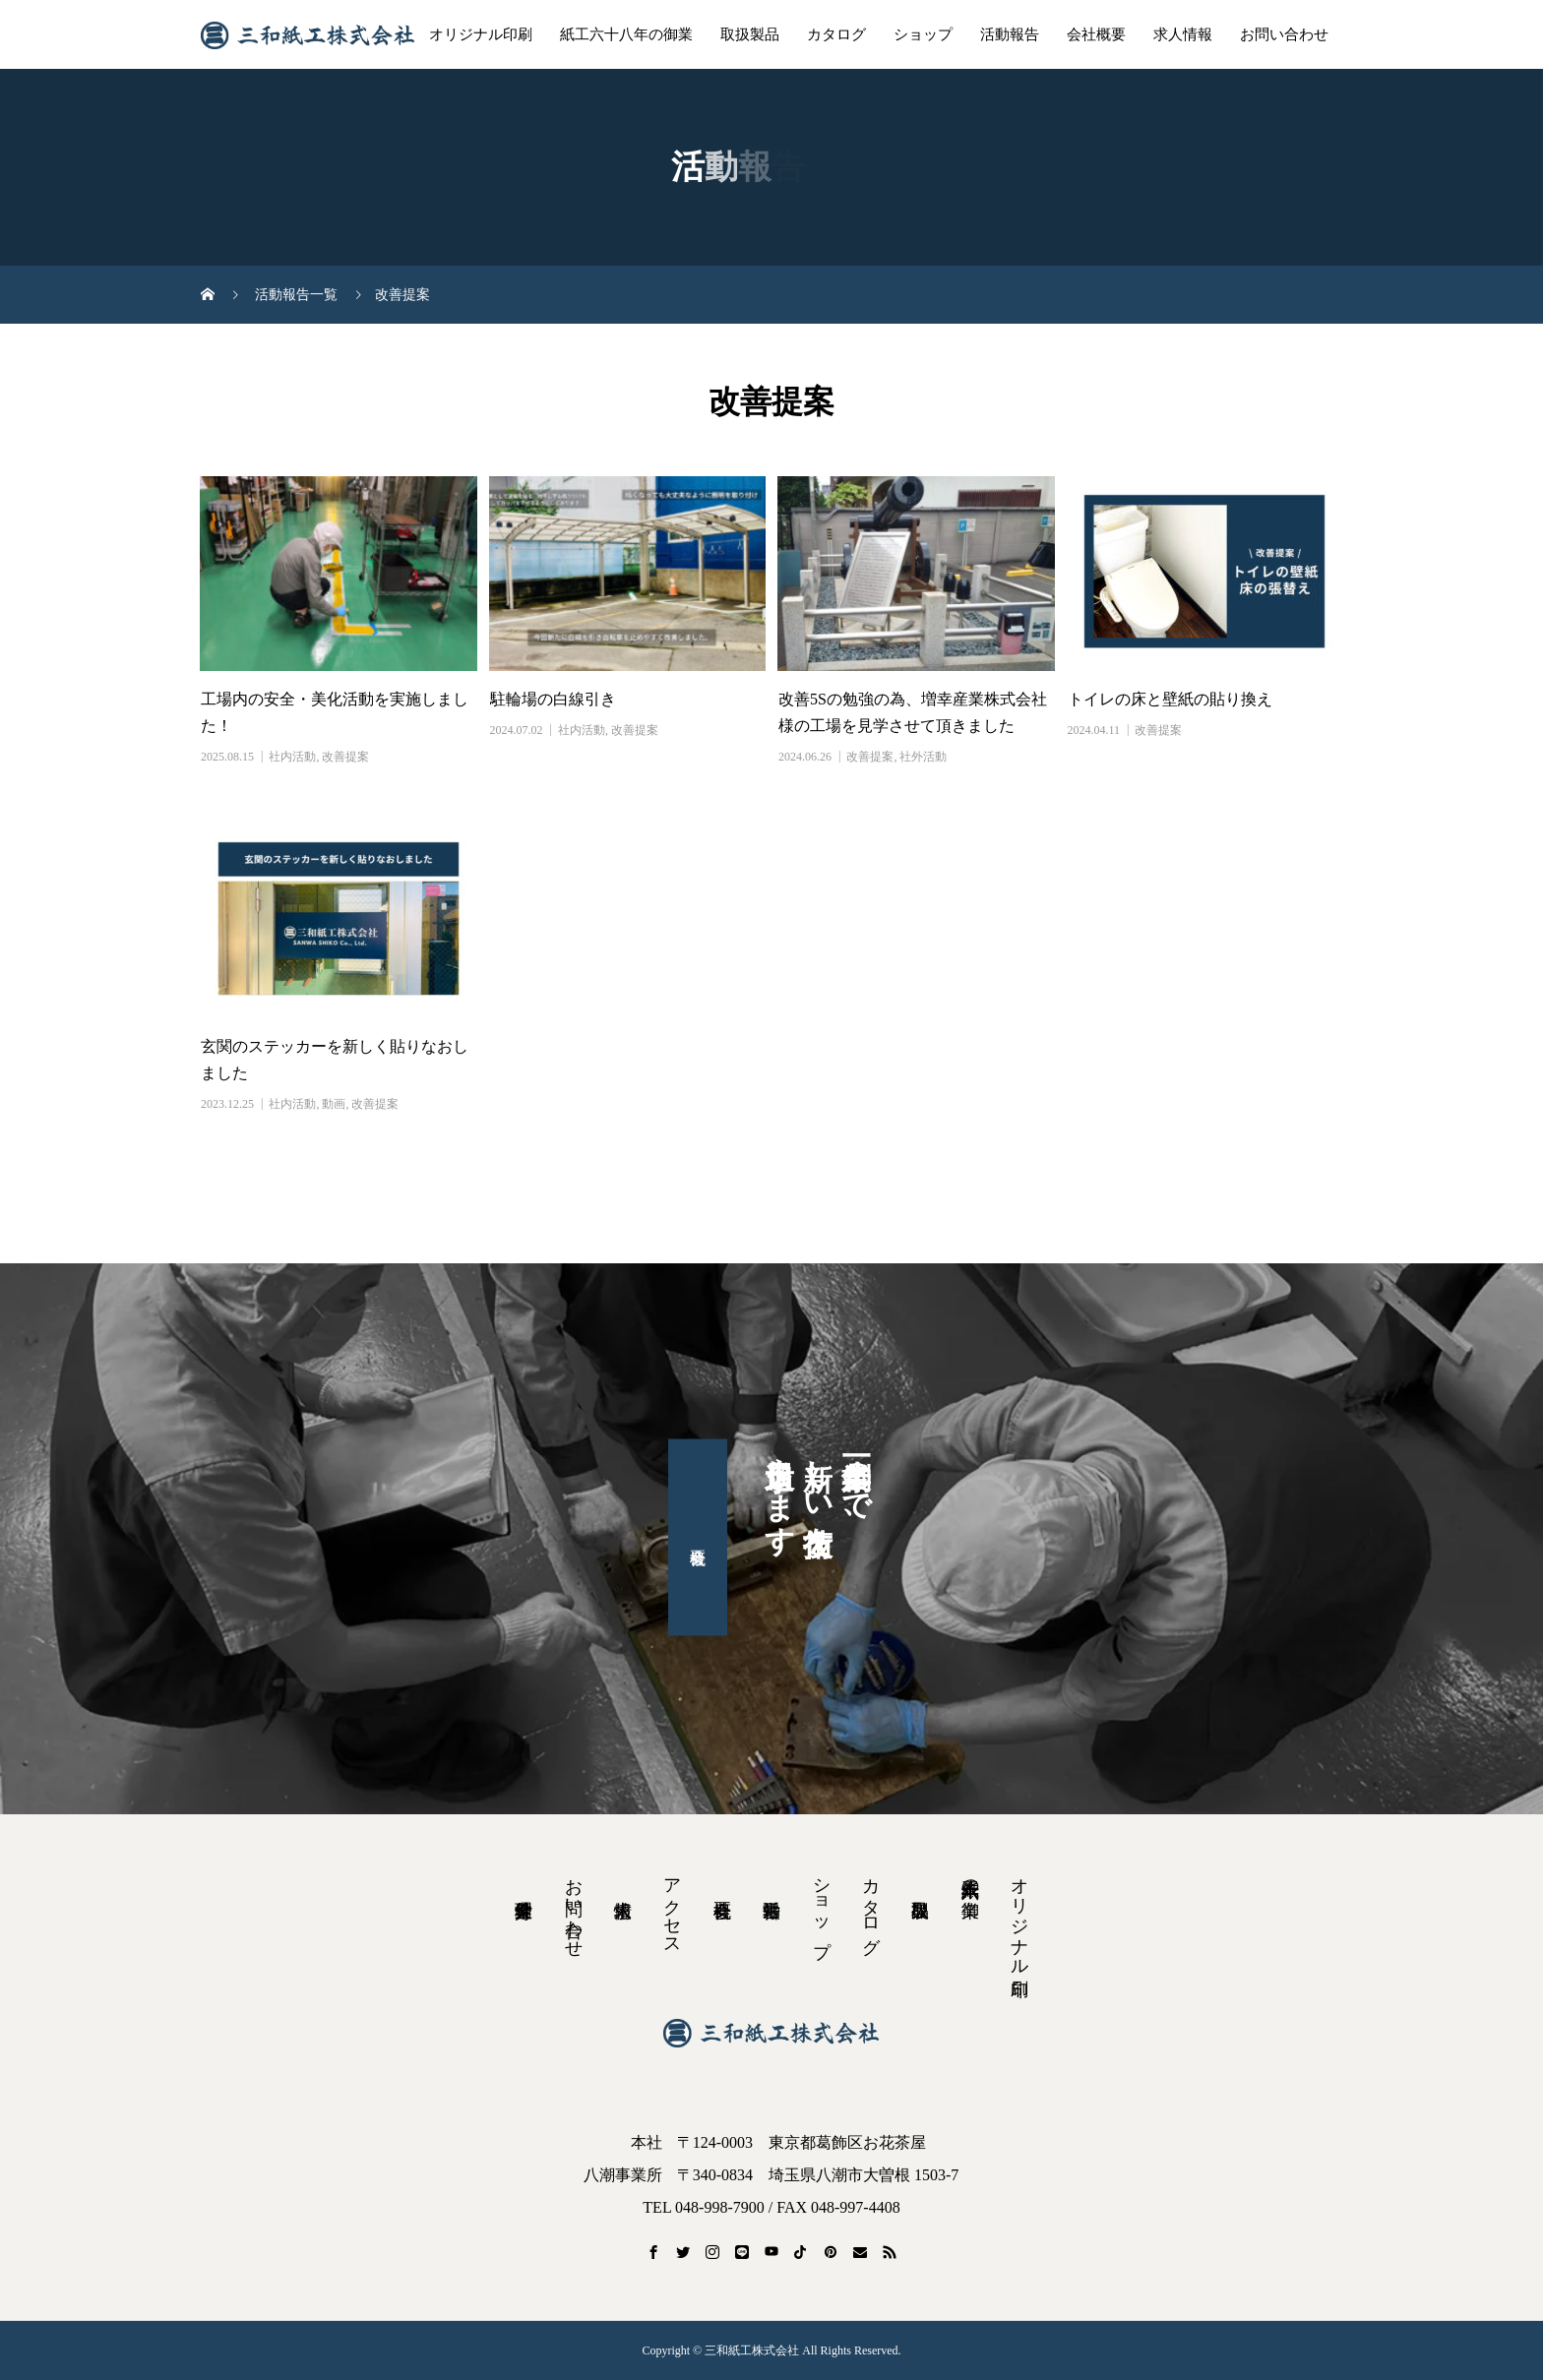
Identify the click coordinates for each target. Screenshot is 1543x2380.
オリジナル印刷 (480, 34)
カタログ (836, 34)
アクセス (672, 1906)
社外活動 (923, 756)
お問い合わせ (1284, 34)
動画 (333, 1104)
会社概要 (1096, 34)
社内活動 (292, 756)
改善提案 (345, 756)
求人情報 (1182, 34)
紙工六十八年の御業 (626, 34)
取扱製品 (749, 34)
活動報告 (1009, 34)
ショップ (923, 34)
